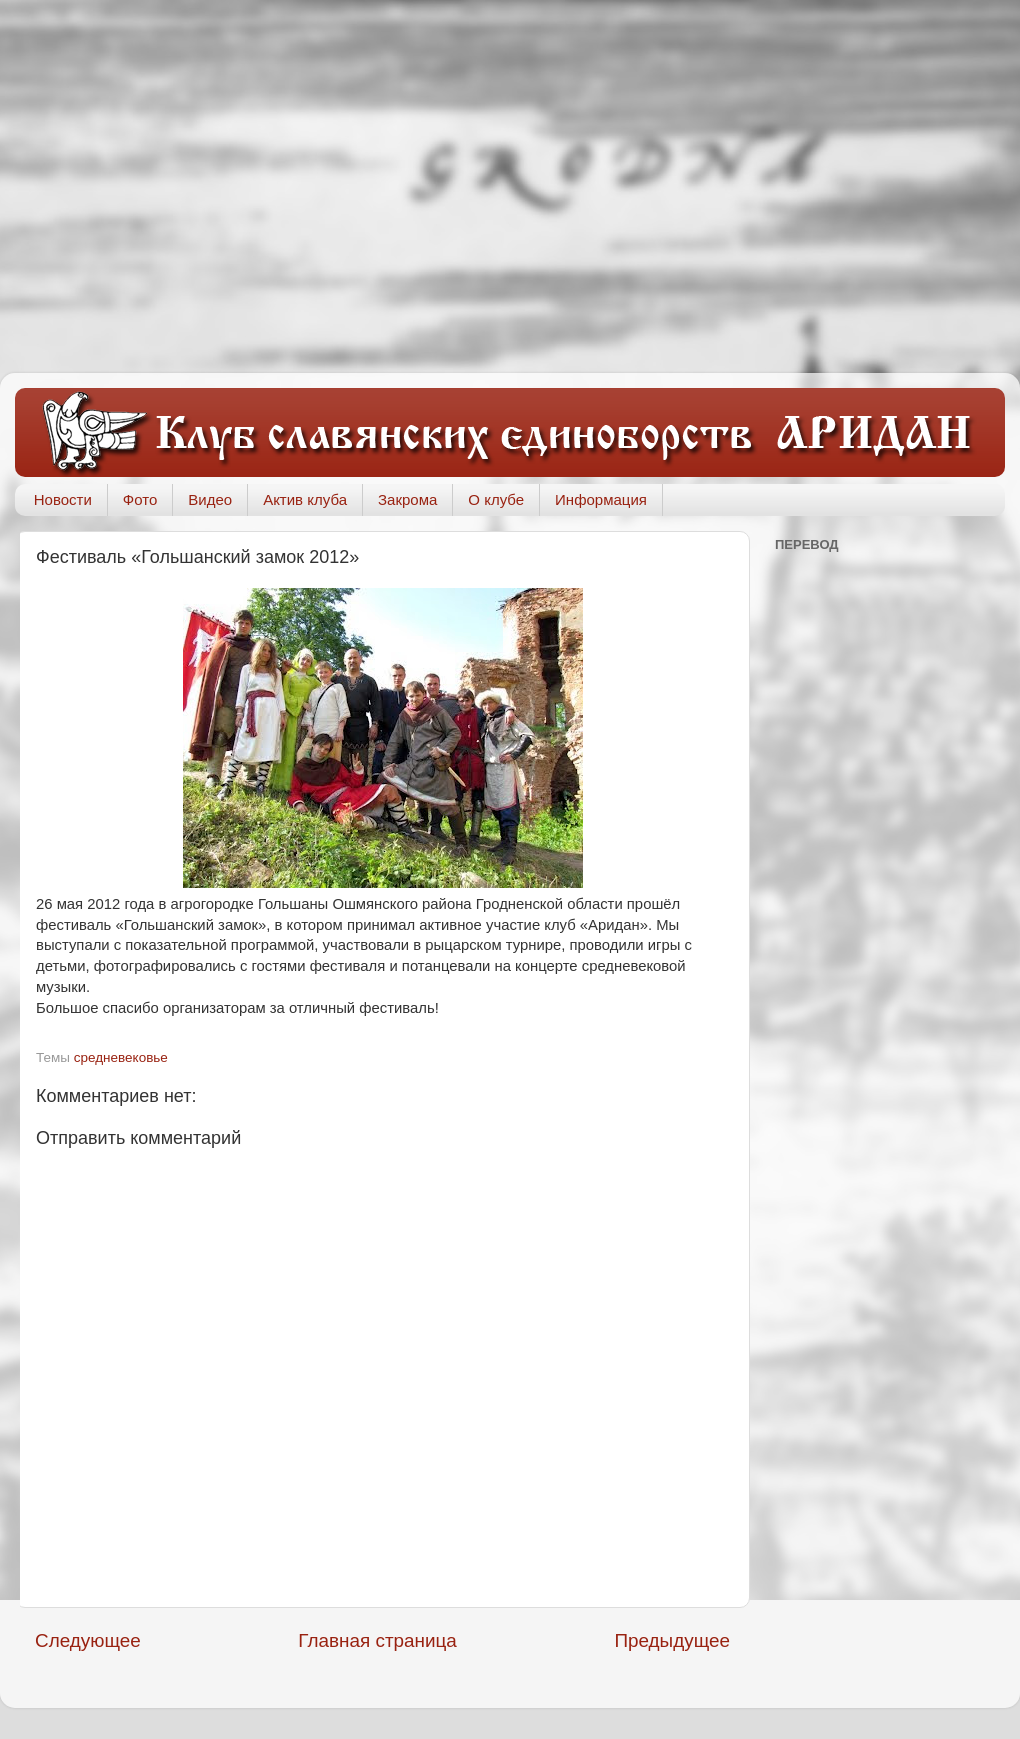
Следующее (88, 1640)
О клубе (496, 499)
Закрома (407, 499)
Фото (140, 499)
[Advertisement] (187, 186)
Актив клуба (305, 499)
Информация (601, 499)
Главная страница (377, 1640)
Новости (63, 499)
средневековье (121, 1057)
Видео (210, 499)
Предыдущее (672, 1640)
